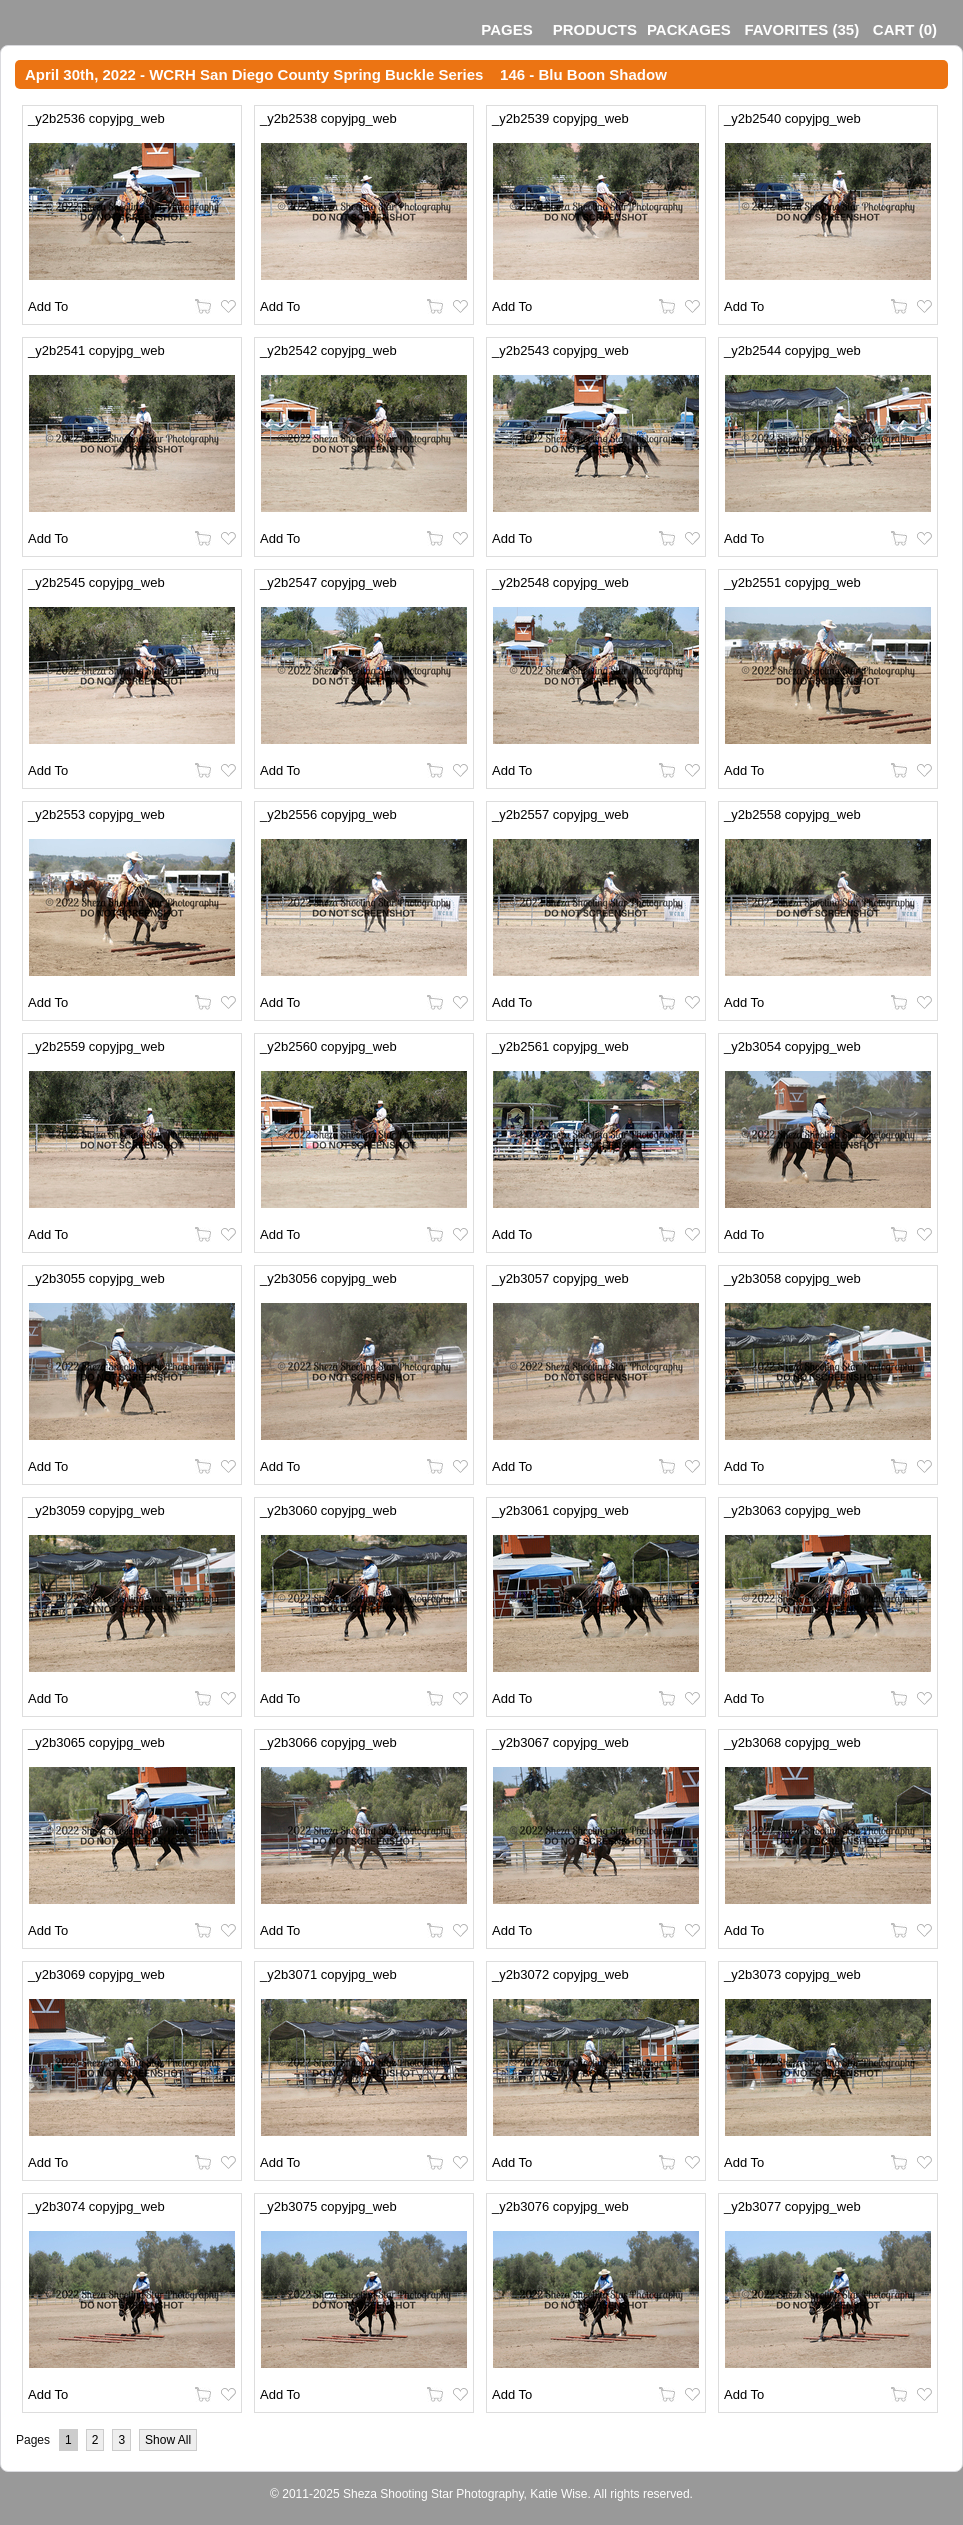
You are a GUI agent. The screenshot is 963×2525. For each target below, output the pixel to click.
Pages (506, 29)
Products (595, 29)
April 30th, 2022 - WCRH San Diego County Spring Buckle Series (254, 74)
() (801, 29)
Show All (168, 2440)
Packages (689, 29)
